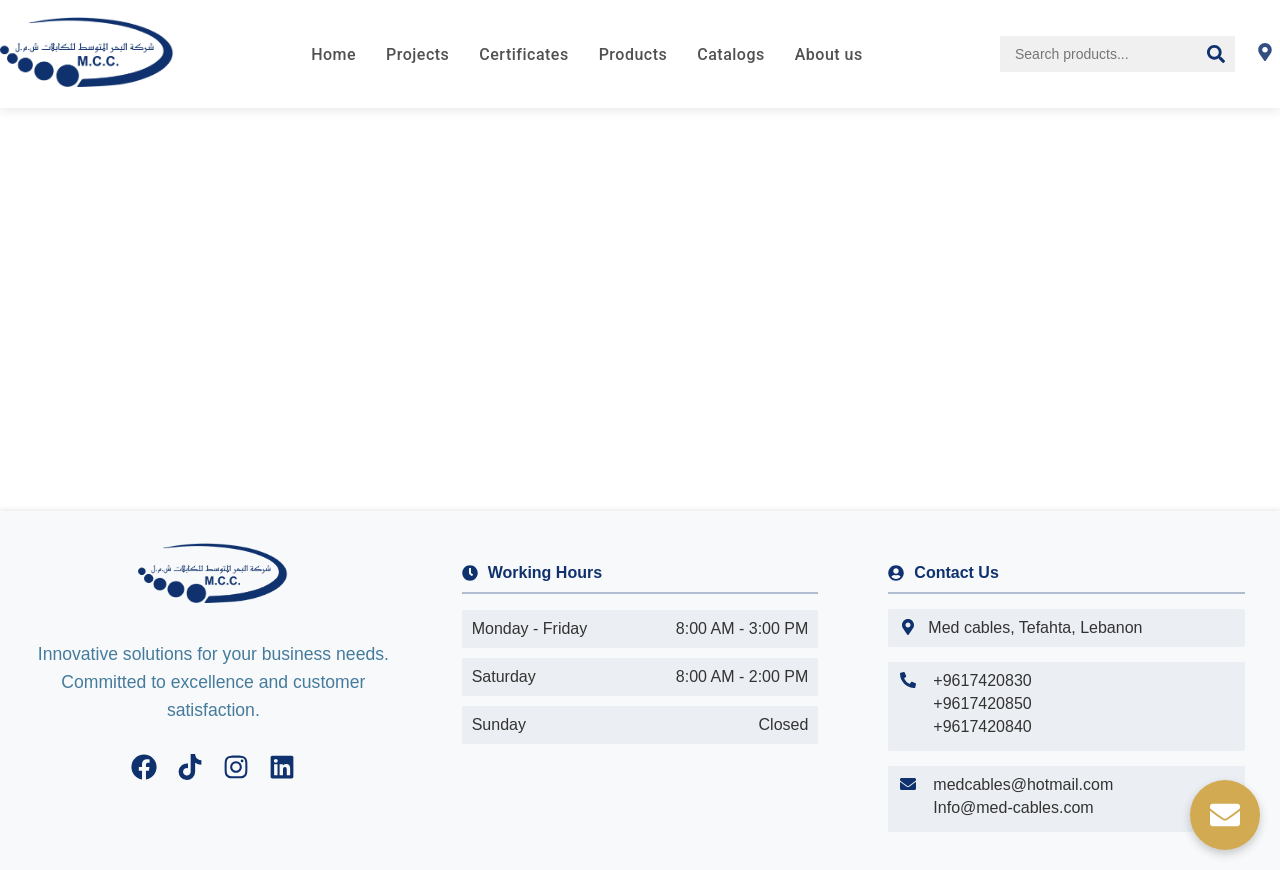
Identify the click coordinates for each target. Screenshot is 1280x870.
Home (333, 54)
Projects (417, 54)
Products (633, 54)
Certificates (523, 54)
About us (829, 54)
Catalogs (730, 54)
